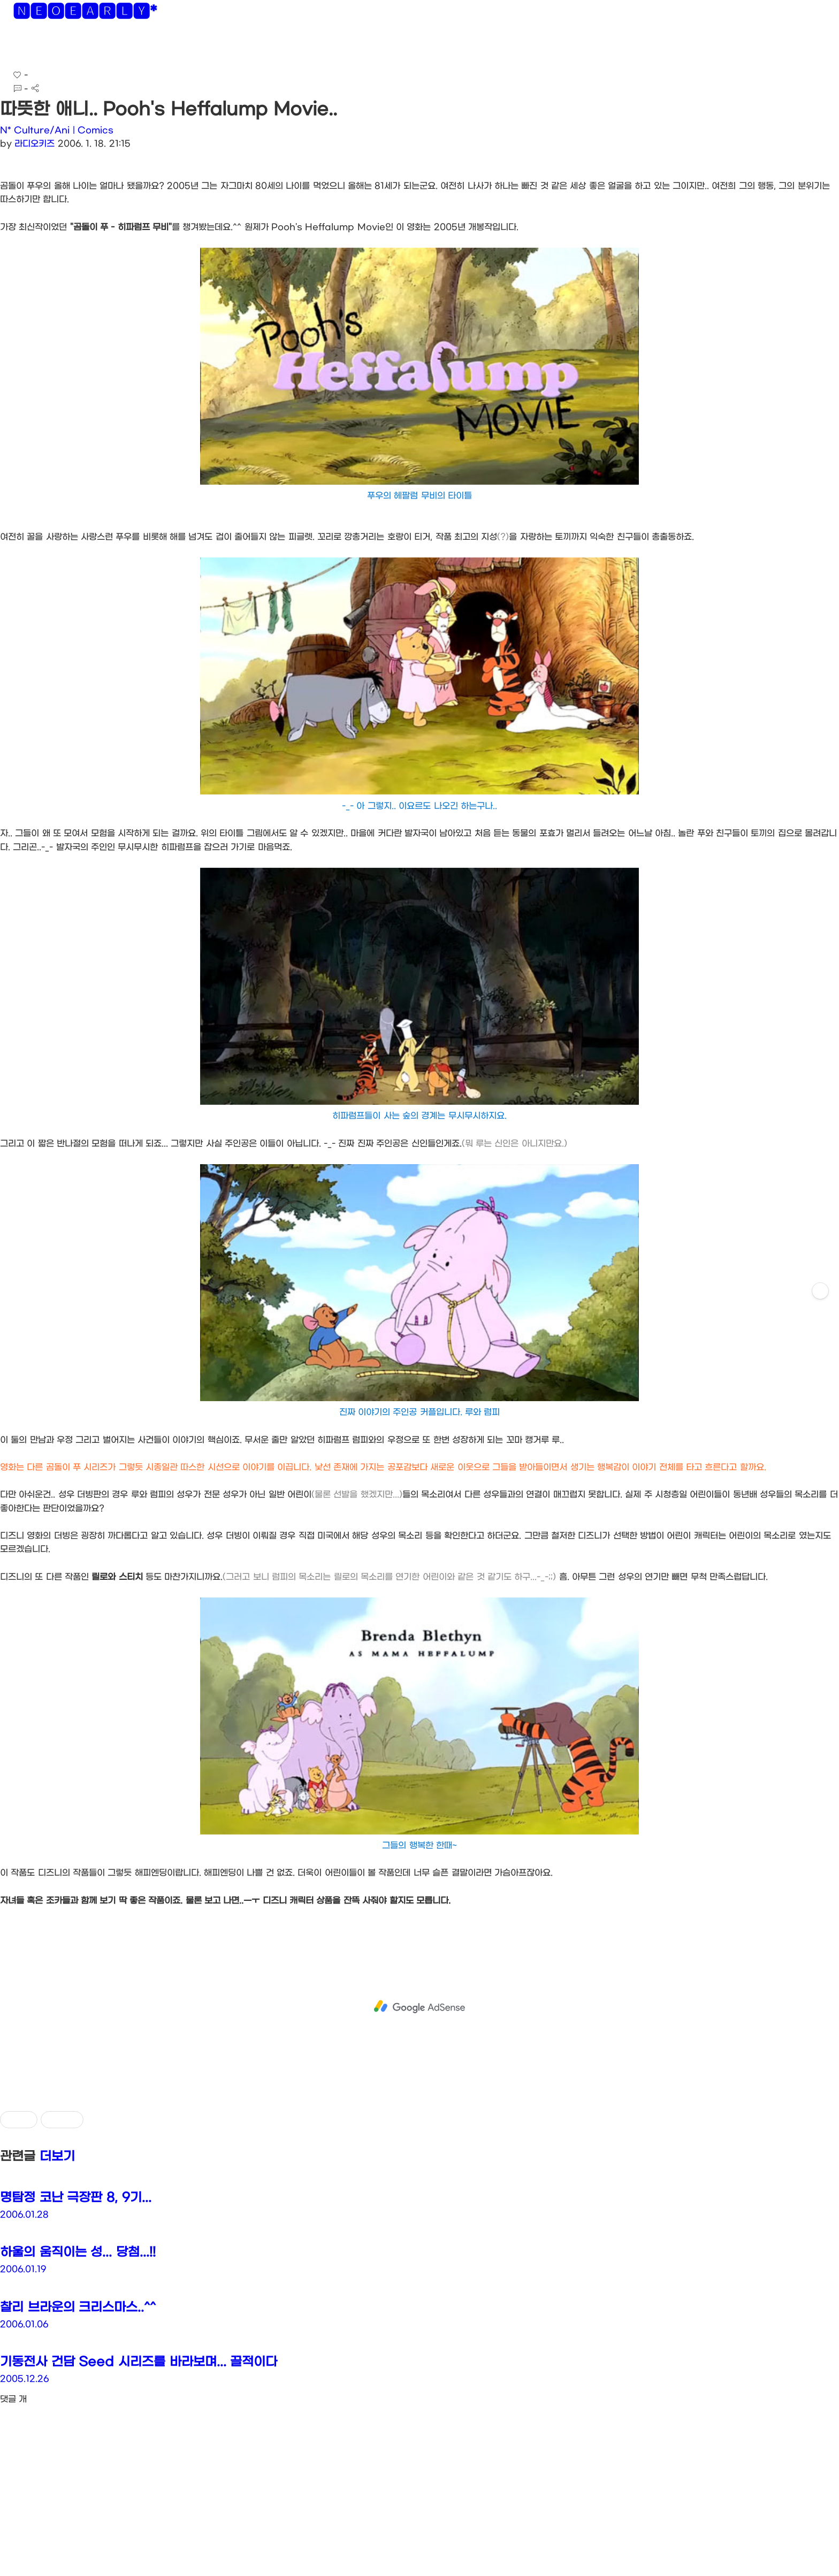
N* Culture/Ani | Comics (56, 130)
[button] (17, 48)
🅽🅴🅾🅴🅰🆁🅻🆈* (85, 13)
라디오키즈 (34, 144)
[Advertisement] (419, 2007)
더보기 (57, 2156)
